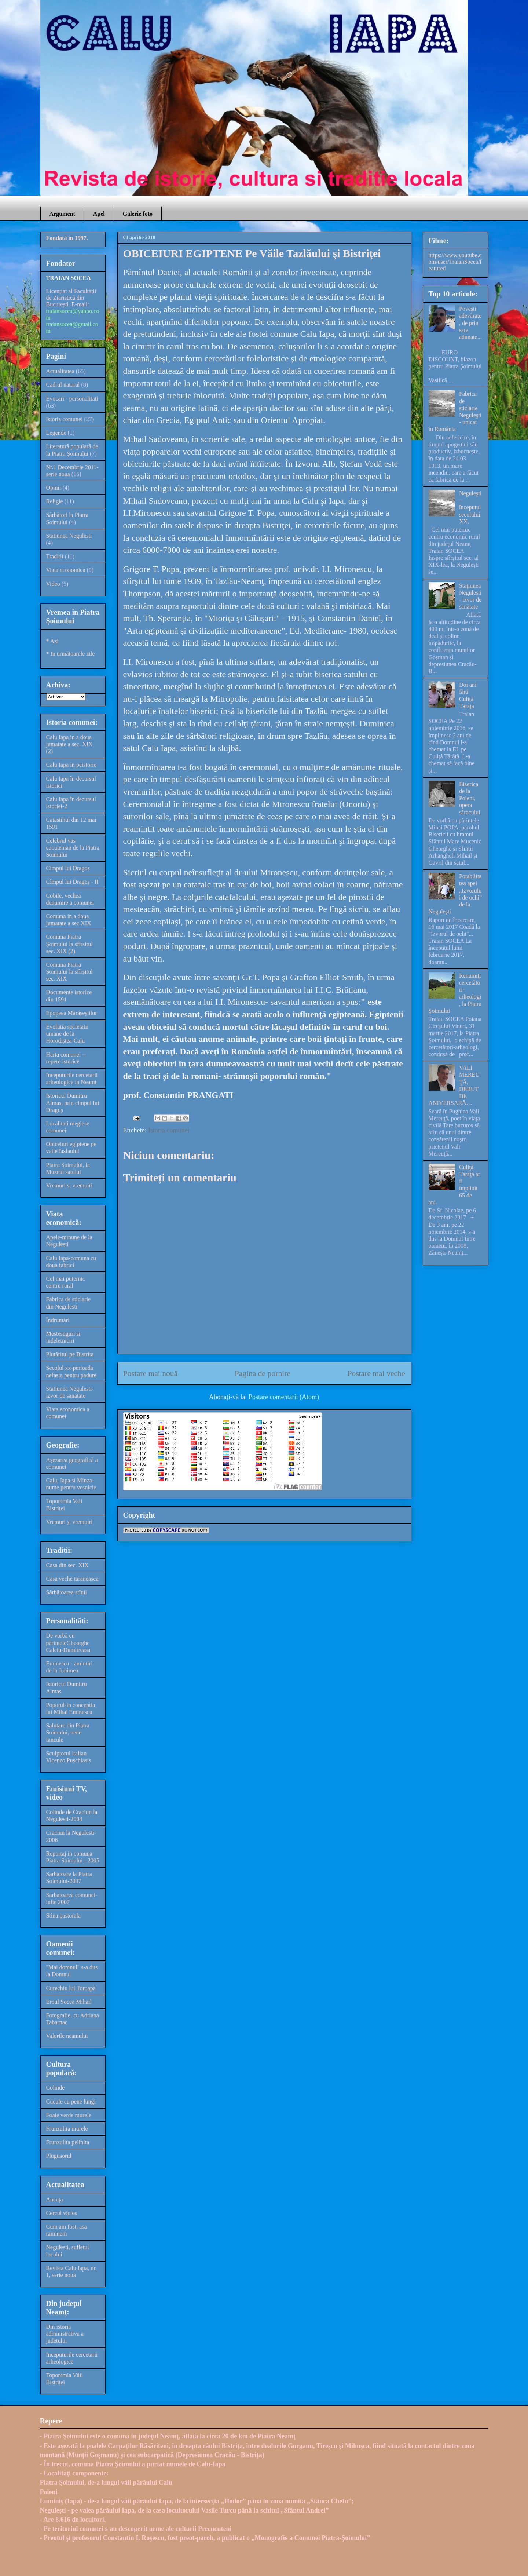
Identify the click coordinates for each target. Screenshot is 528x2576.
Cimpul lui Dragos (68, 868)
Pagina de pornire (262, 1373)
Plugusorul (59, 2156)
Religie (54, 501)
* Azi (52, 641)
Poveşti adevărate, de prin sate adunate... (470, 323)
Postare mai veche (376, 1373)
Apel (99, 214)
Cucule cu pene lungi (71, 2101)
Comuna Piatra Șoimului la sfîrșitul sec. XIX (69, 972)
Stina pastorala (63, 1915)
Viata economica (65, 570)
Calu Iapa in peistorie (71, 765)
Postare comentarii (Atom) (284, 1397)
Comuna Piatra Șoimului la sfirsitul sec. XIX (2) (69, 944)
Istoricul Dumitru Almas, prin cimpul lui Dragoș (72, 1102)
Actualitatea (60, 371)
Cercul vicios (61, 2213)
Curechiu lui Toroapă (71, 1988)
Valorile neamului (67, 2036)
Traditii (54, 556)
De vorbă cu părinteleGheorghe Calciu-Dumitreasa (68, 1642)
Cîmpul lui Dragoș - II (72, 882)
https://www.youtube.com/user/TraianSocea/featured (455, 261)
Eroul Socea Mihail (69, 2002)
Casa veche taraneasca (72, 1579)
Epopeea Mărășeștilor (71, 1013)
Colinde (55, 2087)
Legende (56, 433)
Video (53, 584)
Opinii (53, 488)
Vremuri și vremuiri (69, 1522)
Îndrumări (58, 1320)
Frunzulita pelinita (67, 2142)
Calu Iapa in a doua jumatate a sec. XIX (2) (69, 744)
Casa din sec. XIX (67, 1565)
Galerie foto (138, 214)
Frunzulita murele (67, 2129)
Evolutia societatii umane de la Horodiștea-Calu (67, 1034)
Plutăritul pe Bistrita (70, 1354)
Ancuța (54, 2199)
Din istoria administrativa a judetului (65, 2334)
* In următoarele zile (70, 653)
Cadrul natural (63, 385)
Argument (62, 214)
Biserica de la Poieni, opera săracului (469, 798)
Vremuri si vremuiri (69, 1185)
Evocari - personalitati (72, 398)
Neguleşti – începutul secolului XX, (470, 507)
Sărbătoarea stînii (66, 1592)
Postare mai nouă (150, 1373)
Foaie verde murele (69, 2115)
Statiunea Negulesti (69, 536)
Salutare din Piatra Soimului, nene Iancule (67, 1732)
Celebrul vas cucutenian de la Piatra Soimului (72, 848)
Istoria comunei (168, 1130)
